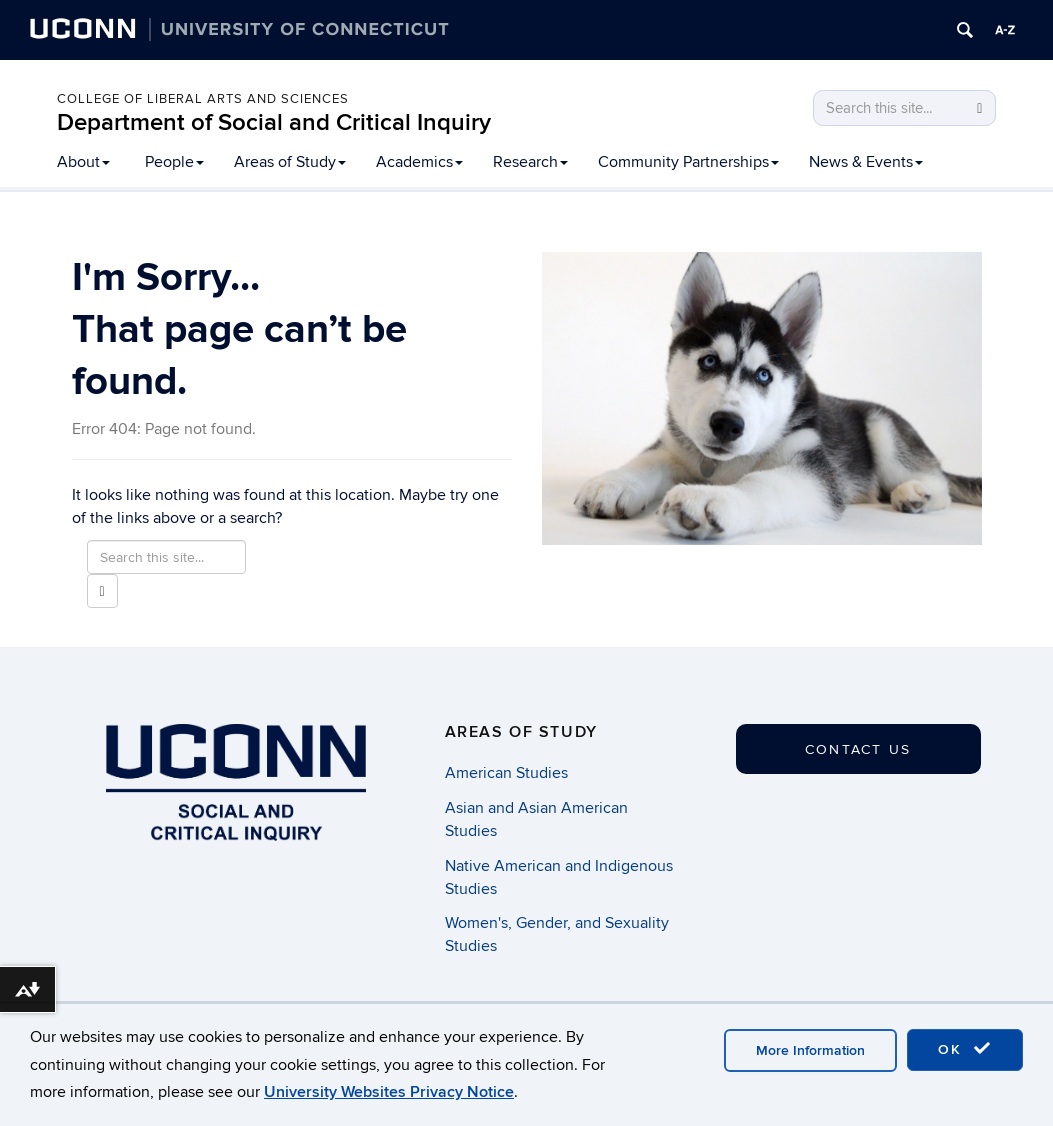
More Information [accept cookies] (810, 1050)
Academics (419, 162)
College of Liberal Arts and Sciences (203, 99)
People (174, 162)
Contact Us (858, 749)
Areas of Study (290, 162)
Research (530, 162)
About (83, 162)
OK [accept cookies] (965, 1049)
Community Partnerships (688, 162)
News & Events (866, 162)
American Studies (506, 773)
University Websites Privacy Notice (389, 1092)
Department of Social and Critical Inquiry (274, 122)
